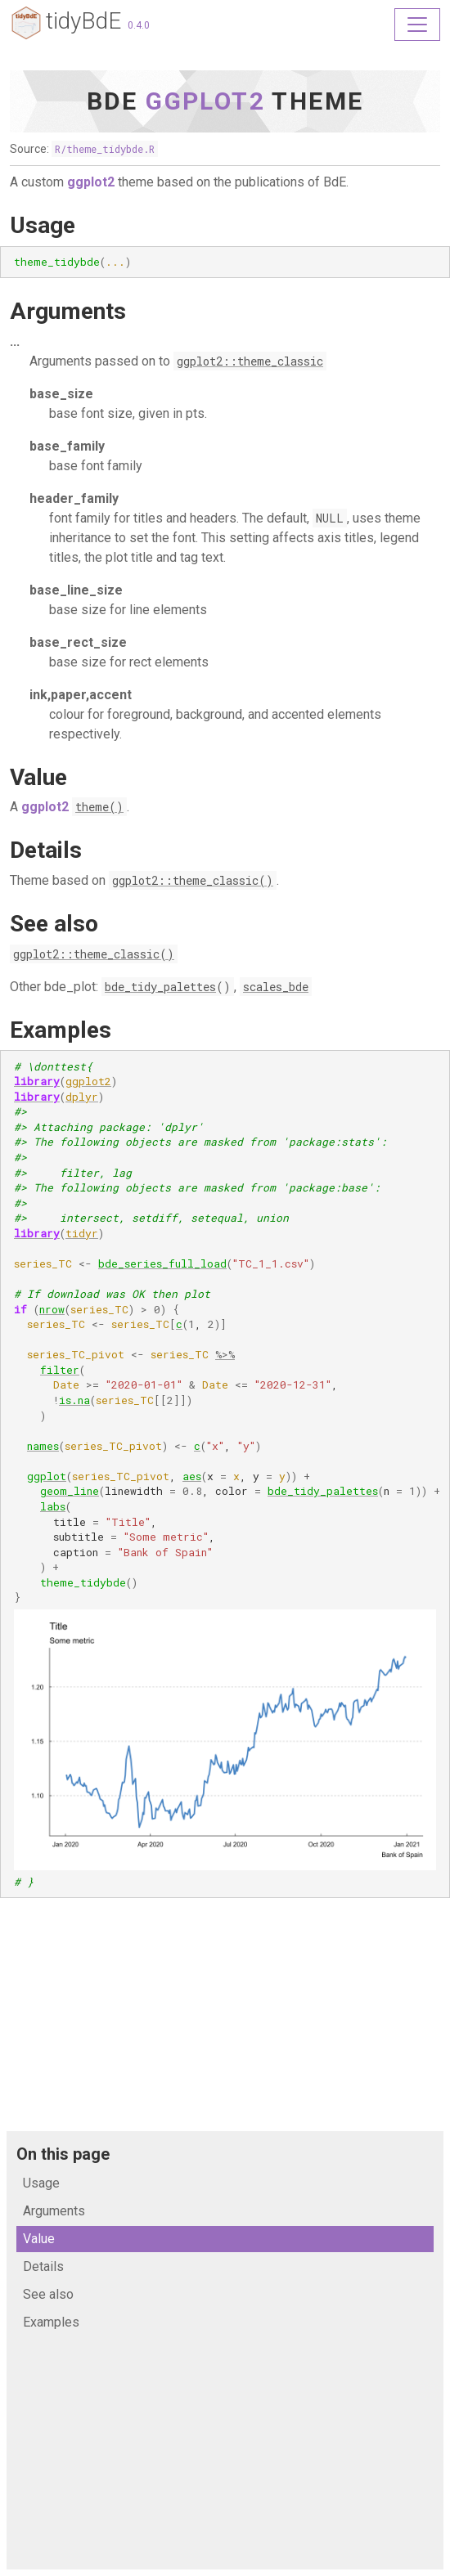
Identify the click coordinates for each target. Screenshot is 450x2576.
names (43, 1445)
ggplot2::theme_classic (250, 361)
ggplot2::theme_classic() (192, 880)
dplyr (81, 1096)
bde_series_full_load (162, 1263)
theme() (99, 807)
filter (59, 1369)
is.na (74, 1400)
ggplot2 (88, 1081)
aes (191, 1476)
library (37, 1081)
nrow (52, 1309)
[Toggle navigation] (417, 24)
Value (39, 2238)
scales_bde (275, 986)
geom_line (69, 1490)
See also (48, 2294)
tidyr (81, 1233)
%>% (225, 1354)
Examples (51, 2322)
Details (43, 2266)
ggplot (46, 1476)
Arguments (54, 2211)
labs (52, 1506)
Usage (41, 2183)
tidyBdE (65, 23)
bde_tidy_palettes (160, 986)
